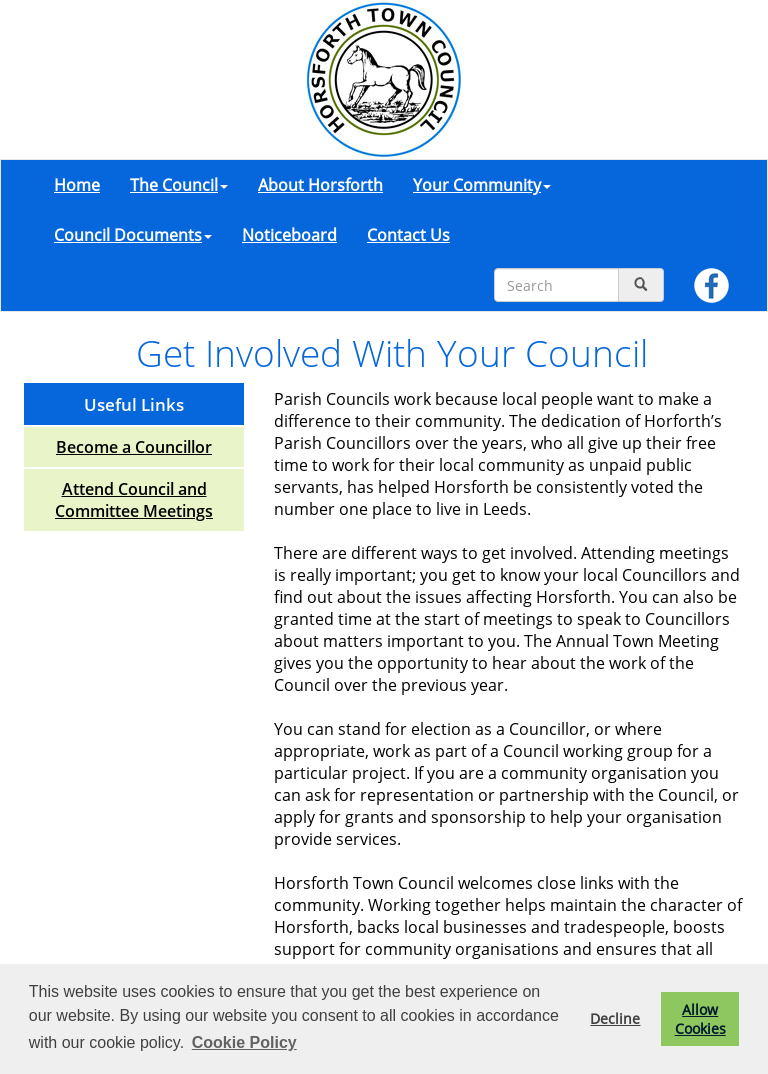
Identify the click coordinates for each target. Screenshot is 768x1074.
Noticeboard (289, 235)
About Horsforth (320, 185)
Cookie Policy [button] (244, 1042)
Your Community (482, 185)
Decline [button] (615, 1018)
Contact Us (408, 235)
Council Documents (133, 235)
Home (77, 185)
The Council (179, 185)
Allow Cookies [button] (700, 1019)
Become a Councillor (134, 447)
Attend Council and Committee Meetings (134, 500)
